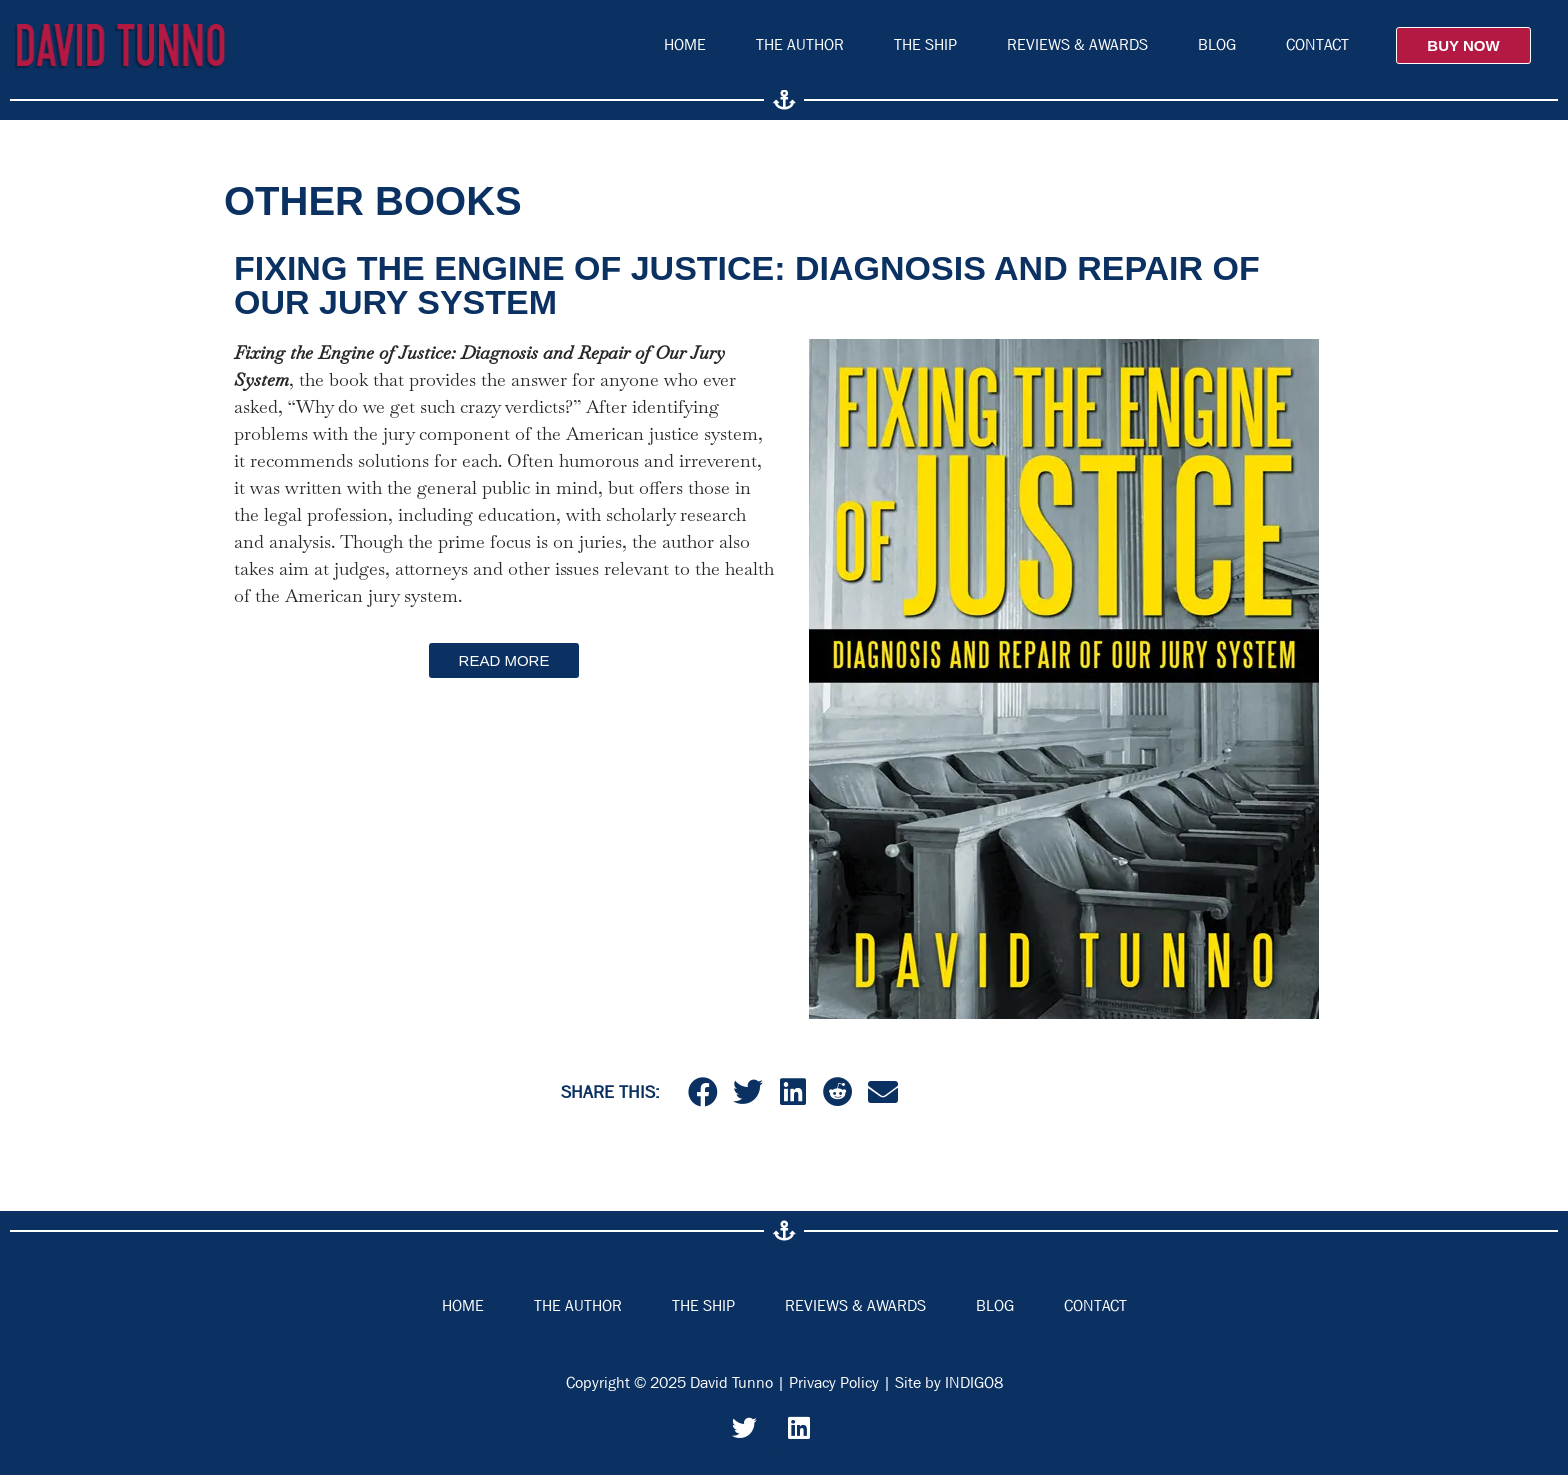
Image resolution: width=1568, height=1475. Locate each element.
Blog (1217, 44)
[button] (702, 1091)
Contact (1317, 44)
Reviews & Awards (1077, 44)
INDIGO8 (974, 1382)
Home (685, 44)
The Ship (925, 44)
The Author (800, 44)
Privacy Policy (834, 1382)
